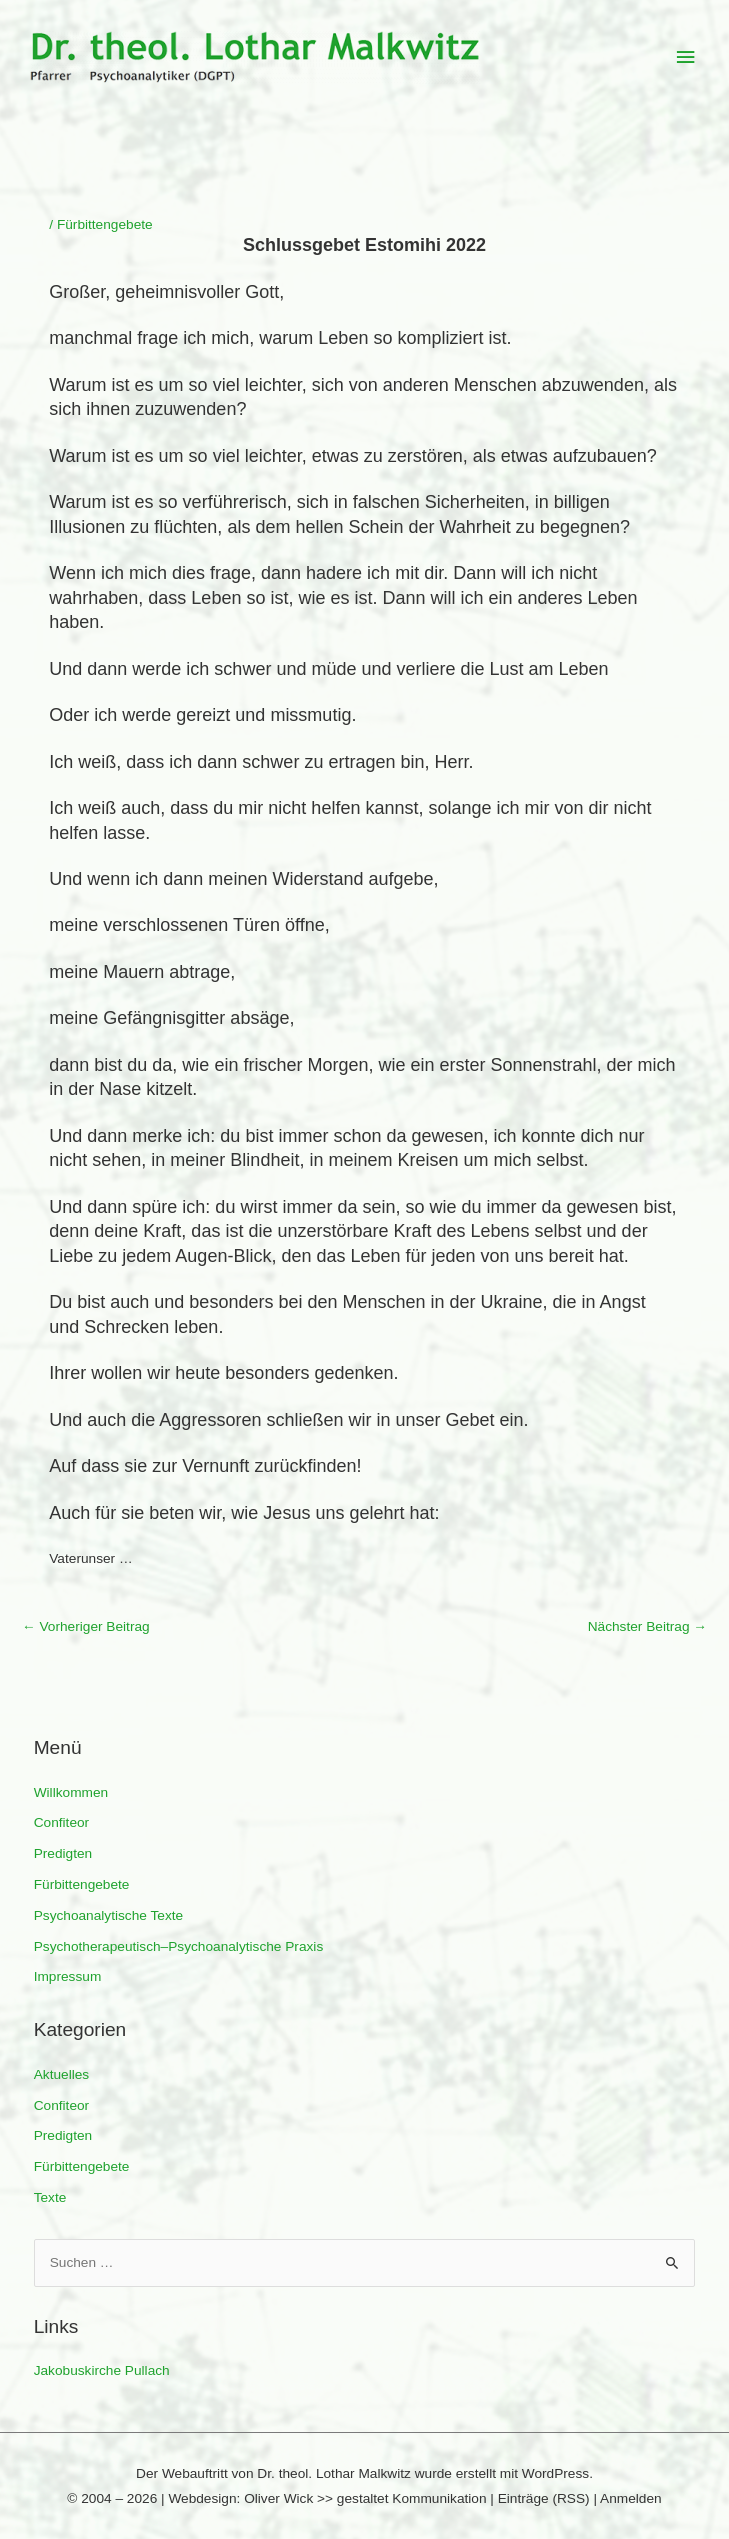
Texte (50, 2197)
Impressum (68, 1976)
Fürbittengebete (82, 1884)
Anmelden (631, 2498)
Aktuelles (61, 2074)
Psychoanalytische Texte (108, 1915)
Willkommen (71, 1792)
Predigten (63, 1853)
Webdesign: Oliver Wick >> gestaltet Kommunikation (327, 2498)
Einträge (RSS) (544, 2498)
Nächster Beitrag (647, 1626)
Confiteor (61, 1822)
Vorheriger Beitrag (86, 1626)
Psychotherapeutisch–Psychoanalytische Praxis (179, 1946)
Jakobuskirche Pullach (102, 2370)
